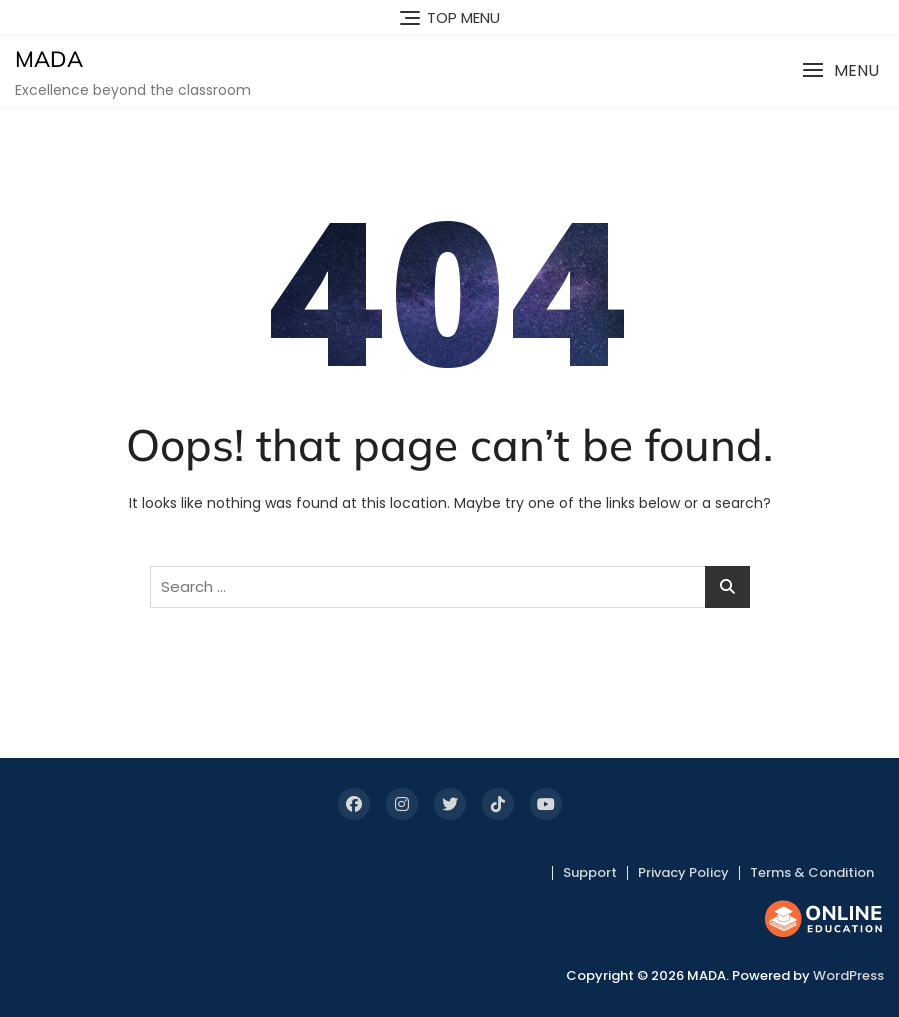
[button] (840, 70)
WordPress (848, 975)
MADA (49, 59)
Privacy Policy (683, 872)
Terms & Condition (812, 872)
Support (590, 872)
